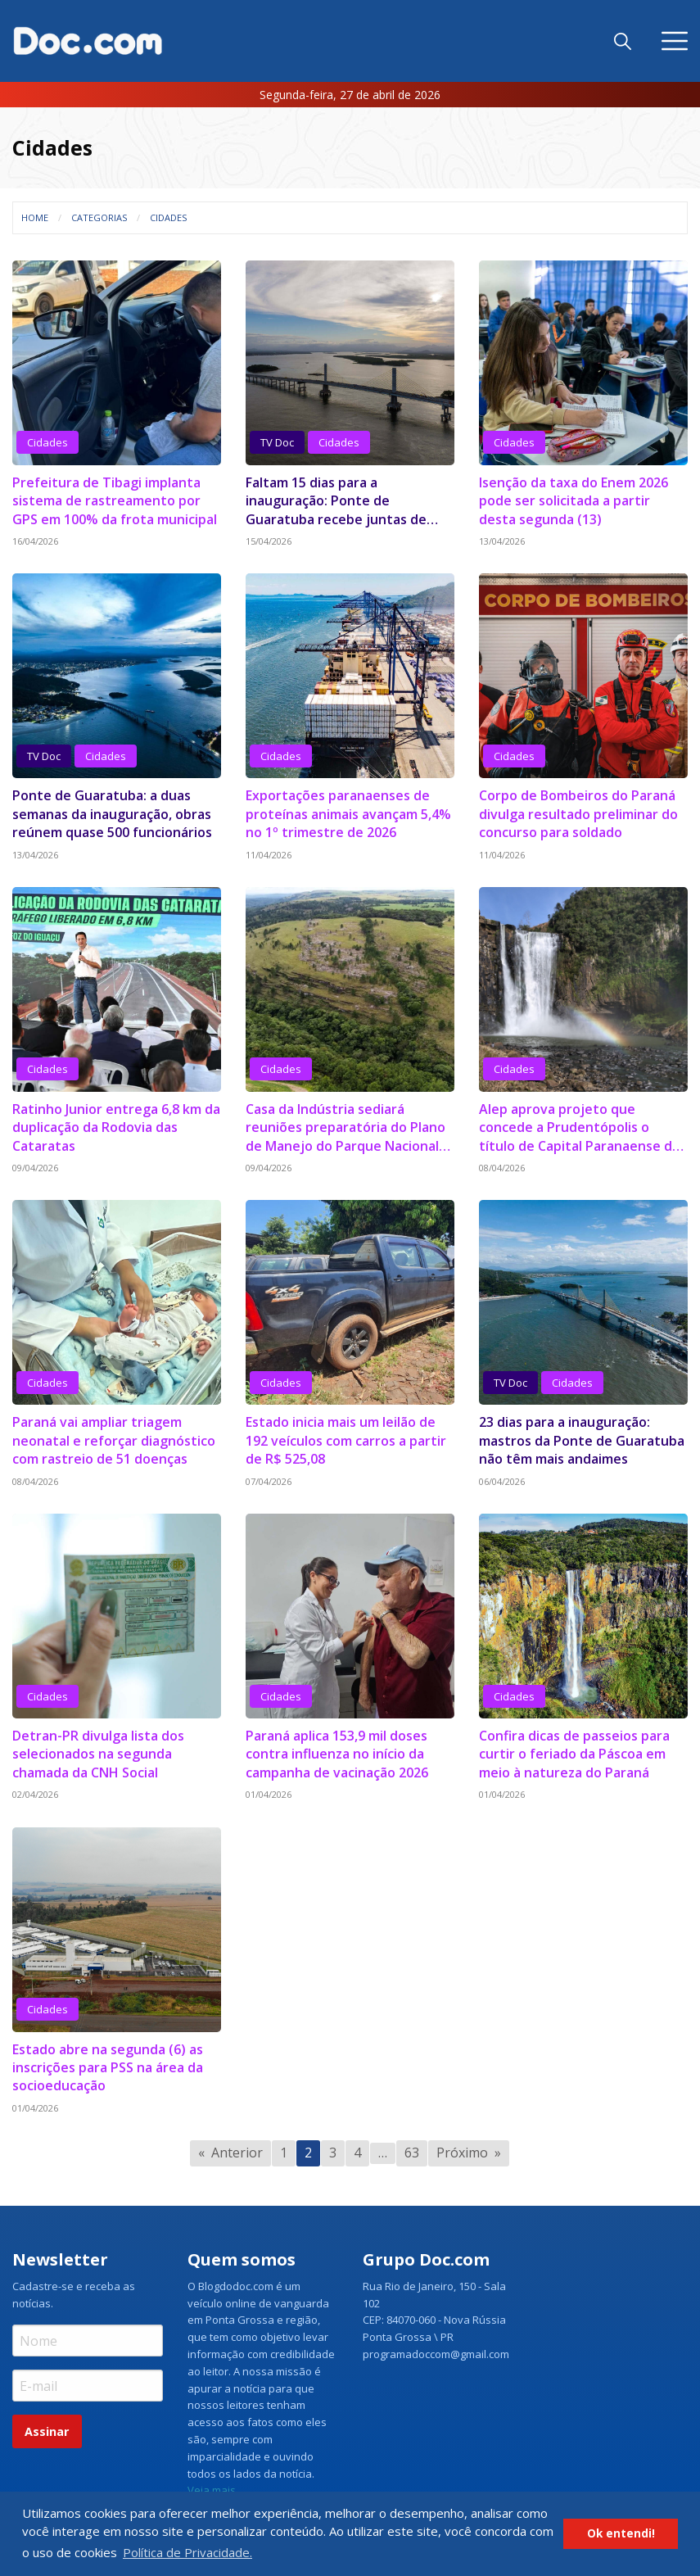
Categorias (99, 217)
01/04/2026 (268, 1794)
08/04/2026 (502, 1167)
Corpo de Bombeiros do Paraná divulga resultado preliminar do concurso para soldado (578, 813)
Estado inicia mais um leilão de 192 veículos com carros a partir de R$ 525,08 (346, 1440)
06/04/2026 (502, 1481)
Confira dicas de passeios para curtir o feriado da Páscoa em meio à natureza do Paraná (574, 1754)
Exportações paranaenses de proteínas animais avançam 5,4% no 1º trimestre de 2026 (348, 813)
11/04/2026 (268, 855)
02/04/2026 (35, 1794)
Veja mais (211, 2490)
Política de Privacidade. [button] (187, 2552)
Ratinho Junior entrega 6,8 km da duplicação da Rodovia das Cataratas (116, 1127)
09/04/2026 (35, 1167)
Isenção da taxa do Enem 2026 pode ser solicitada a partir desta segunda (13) (573, 500)
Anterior (237, 2153)
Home (34, 217)
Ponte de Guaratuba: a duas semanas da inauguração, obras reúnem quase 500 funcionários (112, 813)
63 (411, 2153)
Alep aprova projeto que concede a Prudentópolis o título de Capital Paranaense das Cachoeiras (582, 1127)
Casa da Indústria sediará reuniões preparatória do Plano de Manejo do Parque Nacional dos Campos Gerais (345, 1127)
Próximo (462, 2153)
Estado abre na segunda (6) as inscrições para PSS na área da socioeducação (107, 2067)
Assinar (47, 2431)
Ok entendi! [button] (621, 2533)
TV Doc (277, 442)
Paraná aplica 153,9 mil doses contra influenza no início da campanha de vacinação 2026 (337, 1754)
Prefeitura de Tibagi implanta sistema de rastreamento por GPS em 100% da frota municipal (114, 500)
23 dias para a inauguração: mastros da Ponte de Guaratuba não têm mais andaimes (581, 1440)
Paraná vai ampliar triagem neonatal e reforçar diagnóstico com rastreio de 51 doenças (113, 1440)
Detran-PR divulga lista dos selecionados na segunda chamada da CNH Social (98, 1754)
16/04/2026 (35, 541)
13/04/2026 (502, 541)
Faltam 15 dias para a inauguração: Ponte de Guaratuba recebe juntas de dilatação (336, 500)
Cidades (168, 217)
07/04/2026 (268, 1481)
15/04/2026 (268, 541)
